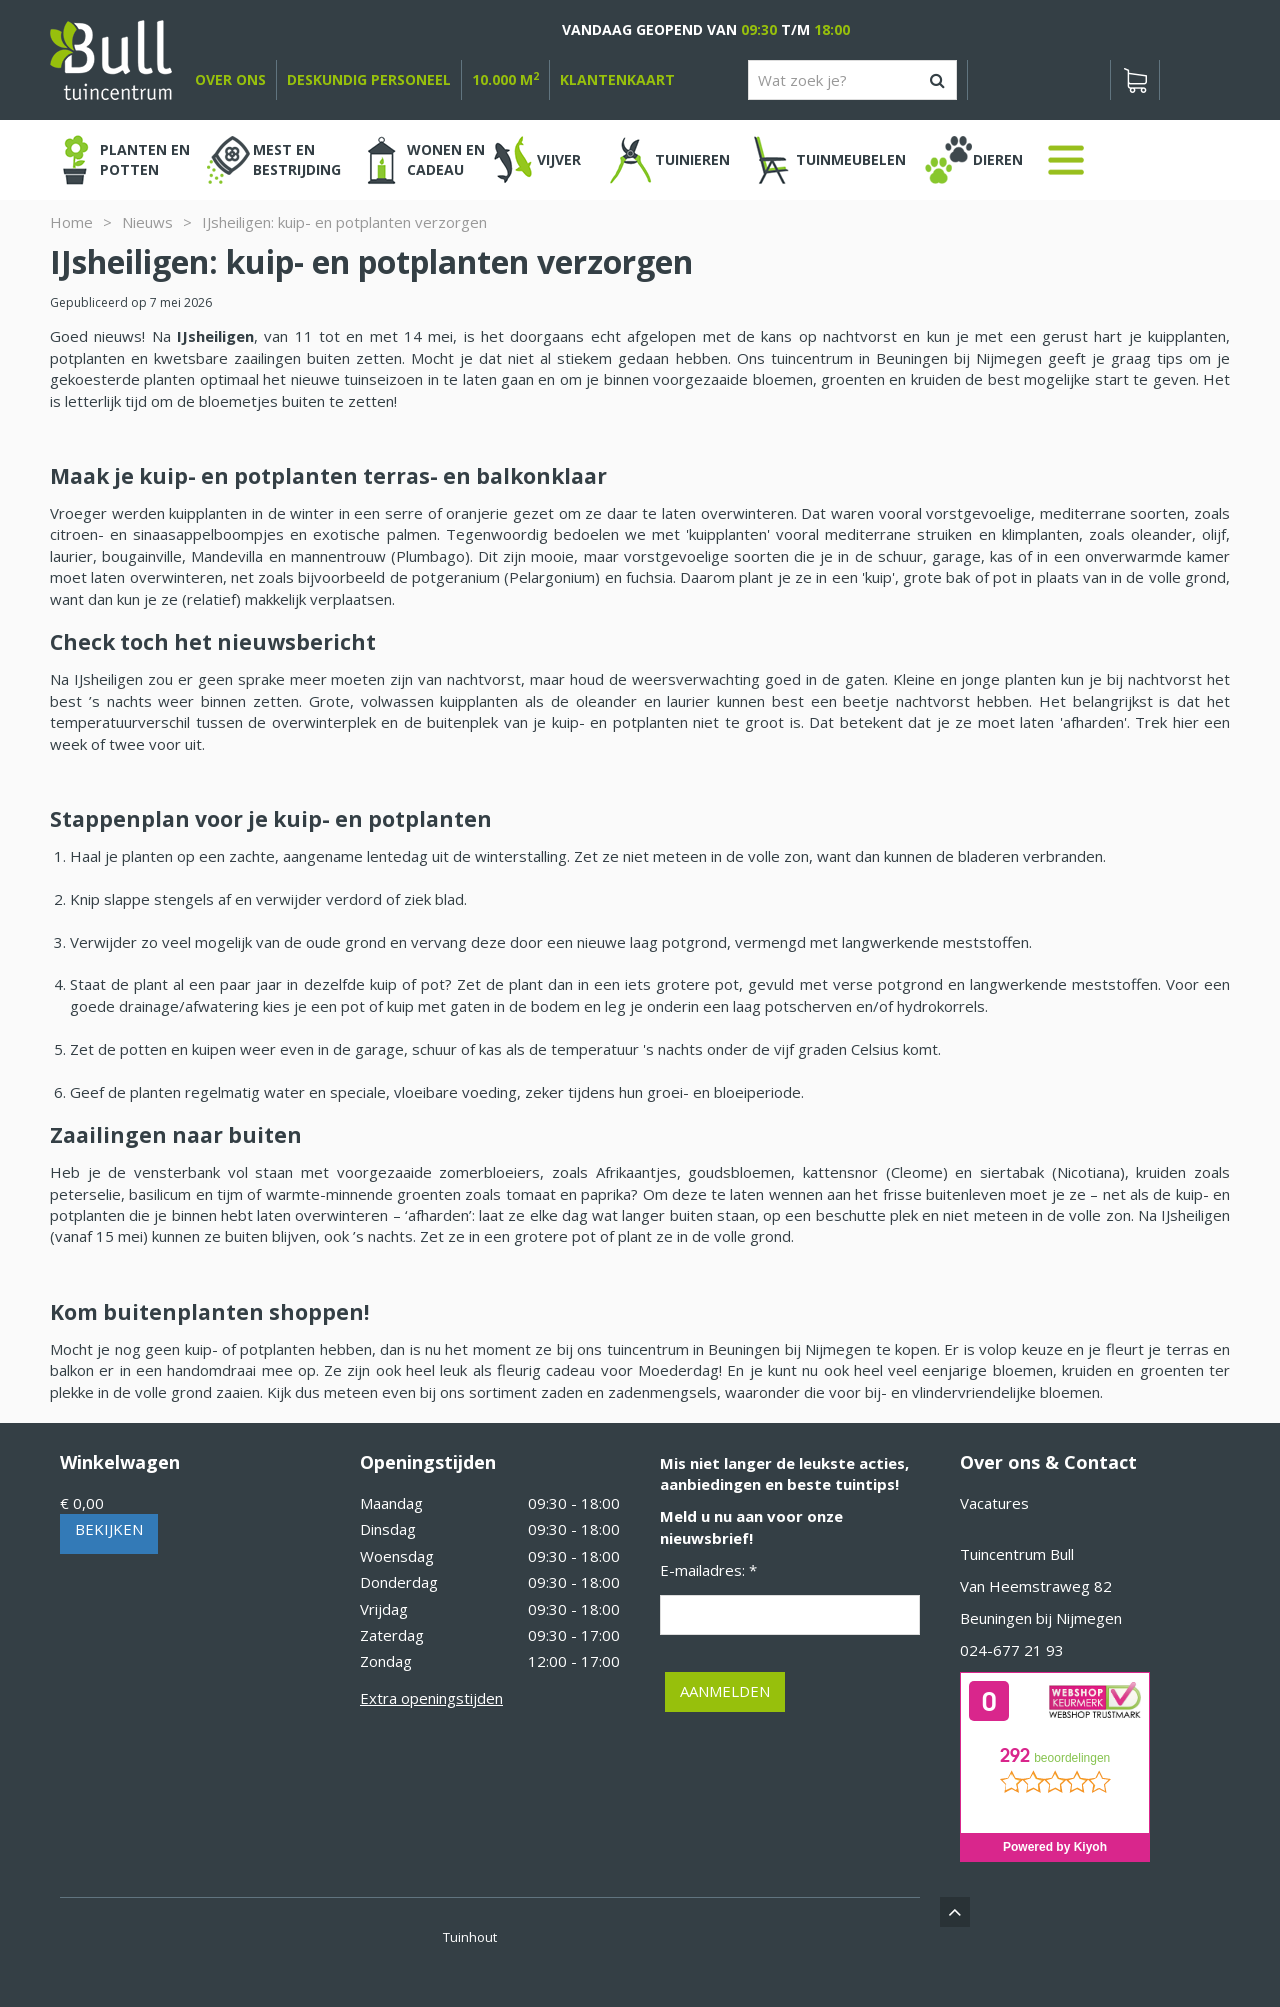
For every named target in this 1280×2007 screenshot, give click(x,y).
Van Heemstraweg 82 (1036, 1586)
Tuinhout (470, 1937)
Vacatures (994, 1503)
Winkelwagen (120, 1462)
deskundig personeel (369, 79)
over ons (230, 79)
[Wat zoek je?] (852, 80)
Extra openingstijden (431, 1698)
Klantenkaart (617, 79)
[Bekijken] (1135, 80)
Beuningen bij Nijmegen (1041, 1618)
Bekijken (109, 1529)
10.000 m (505, 79)
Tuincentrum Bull (1017, 1554)
